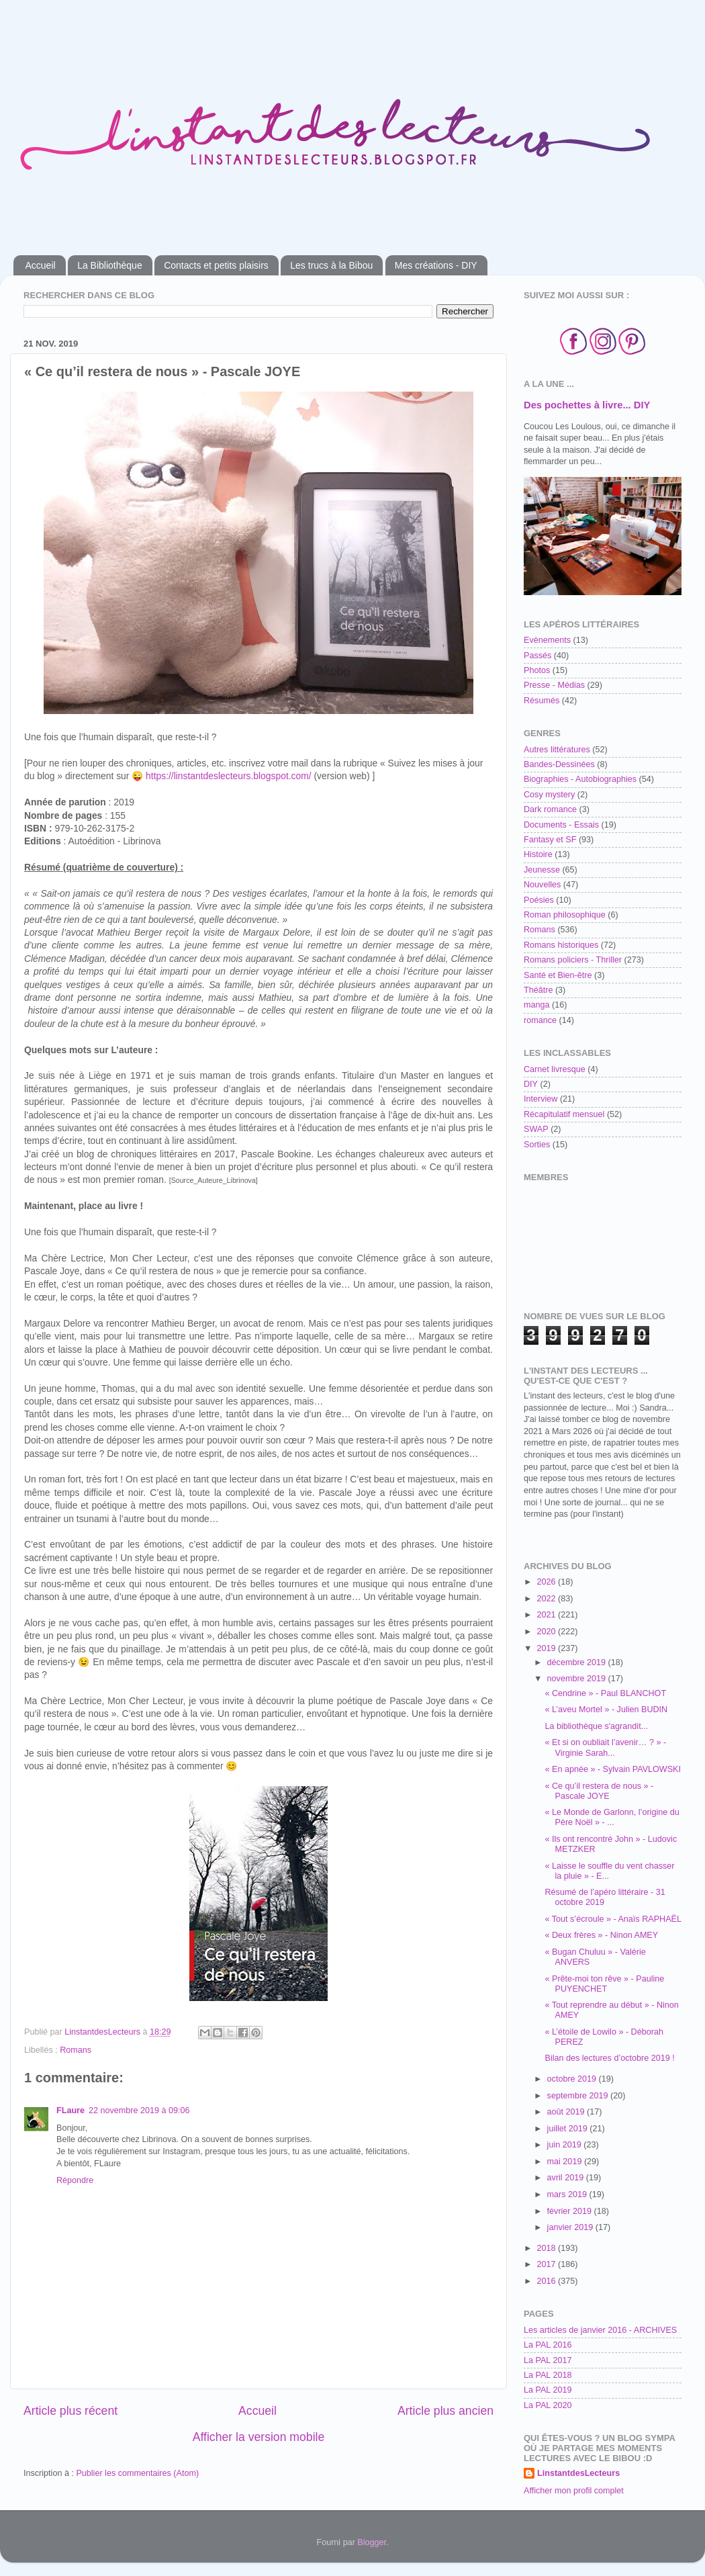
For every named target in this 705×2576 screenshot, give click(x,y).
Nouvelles (542, 884)
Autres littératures (557, 749)
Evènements (547, 640)
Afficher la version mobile (259, 2437)
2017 (547, 2264)
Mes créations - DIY (436, 265)
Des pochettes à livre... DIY (587, 405)
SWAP (536, 1129)
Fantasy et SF (550, 839)
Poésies (539, 900)
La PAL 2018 (547, 2375)
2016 (547, 2281)
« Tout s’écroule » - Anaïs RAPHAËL (613, 1919)
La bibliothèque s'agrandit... (596, 1726)
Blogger (371, 2542)
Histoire (538, 854)
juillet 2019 (568, 2128)
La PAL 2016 (547, 2345)
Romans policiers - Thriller (573, 960)
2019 (547, 1648)
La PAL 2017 (547, 2360)
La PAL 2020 (547, 2405)
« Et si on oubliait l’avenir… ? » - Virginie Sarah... (605, 1747)
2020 (547, 1631)
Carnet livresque (554, 1069)
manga (537, 1005)
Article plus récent (70, 2410)
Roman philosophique (565, 915)
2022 (547, 1598)
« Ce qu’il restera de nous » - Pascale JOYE (599, 1791)
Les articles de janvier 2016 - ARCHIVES (600, 2330)
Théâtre (538, 990)
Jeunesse (542, 870)
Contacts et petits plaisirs (216, 265)
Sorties (537, 1144)
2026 (547, 1582)
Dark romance (550, 809)
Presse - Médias (554, 685)
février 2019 (570, 2211)
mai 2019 (565, 2161)
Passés (537, 655)
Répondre (74, 2180)
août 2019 (567, 2112)
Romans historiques (561, 945)
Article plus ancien (445, 2410)
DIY (531, 1084)
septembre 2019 (579, 2095)
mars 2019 (568, 2194)
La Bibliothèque (109, 265)
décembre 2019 (577, 1662)
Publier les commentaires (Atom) (137, 2473)
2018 (547, 2248)
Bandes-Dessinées (559, 764)
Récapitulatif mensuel (564, 1114)
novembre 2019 (577, 1678)
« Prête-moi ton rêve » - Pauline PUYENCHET (604, 1984)
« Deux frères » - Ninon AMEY (601, 1935)
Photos (537, 670)
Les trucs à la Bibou (331, 265)
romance (540, 1020)
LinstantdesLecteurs (578, 2473)
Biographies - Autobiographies (580, 779)
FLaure (70, 2110)
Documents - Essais (561, 825)
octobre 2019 (573, 2079)
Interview (540, 1099)
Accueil (41, 265)
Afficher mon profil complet (574, 2490)
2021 (547, 1614)
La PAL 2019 (547, 2390)
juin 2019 (565, 2144)
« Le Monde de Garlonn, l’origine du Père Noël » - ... (612, 1817)
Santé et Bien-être (558, 975)
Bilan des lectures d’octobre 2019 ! (609, 2058)
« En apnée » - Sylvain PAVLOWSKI (613, 1769)
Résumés (541, 700)
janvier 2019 (571, 2227)
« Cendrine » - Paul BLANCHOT (605, 1693)
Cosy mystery (549, 794)
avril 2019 (566, 2177)
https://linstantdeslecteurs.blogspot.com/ (229, 775)
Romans (75, 2050)
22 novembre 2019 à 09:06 (139, 2110)
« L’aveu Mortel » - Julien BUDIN (606, 1709)
